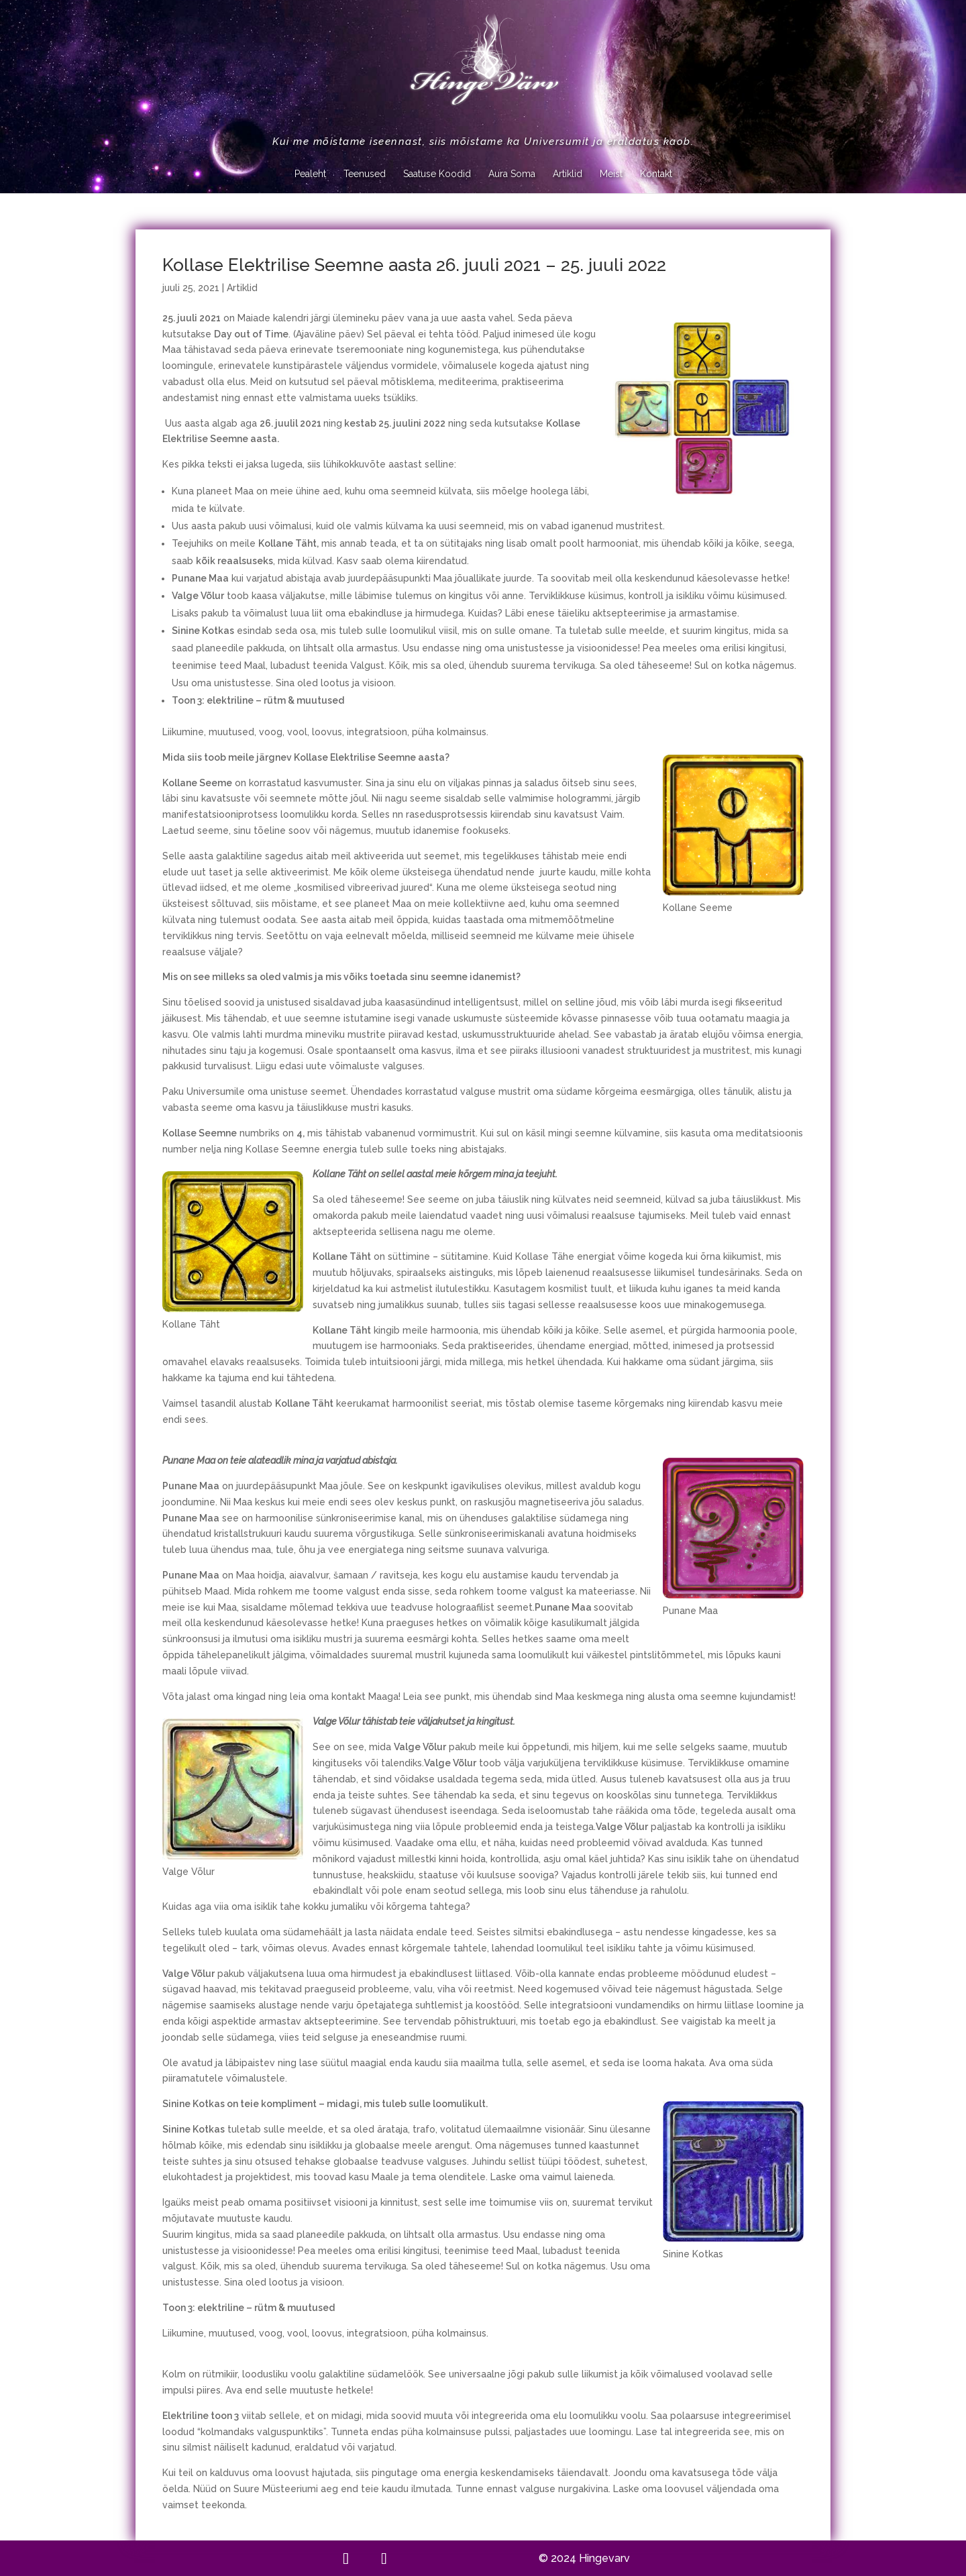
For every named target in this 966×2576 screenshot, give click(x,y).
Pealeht (310, 174)
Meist (611, 174)
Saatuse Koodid (437, 174)
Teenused (364, 174)
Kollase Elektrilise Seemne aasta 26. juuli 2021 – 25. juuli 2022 (414, 265)
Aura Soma (511, 174)
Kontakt (656, 174)
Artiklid (567, 174)
